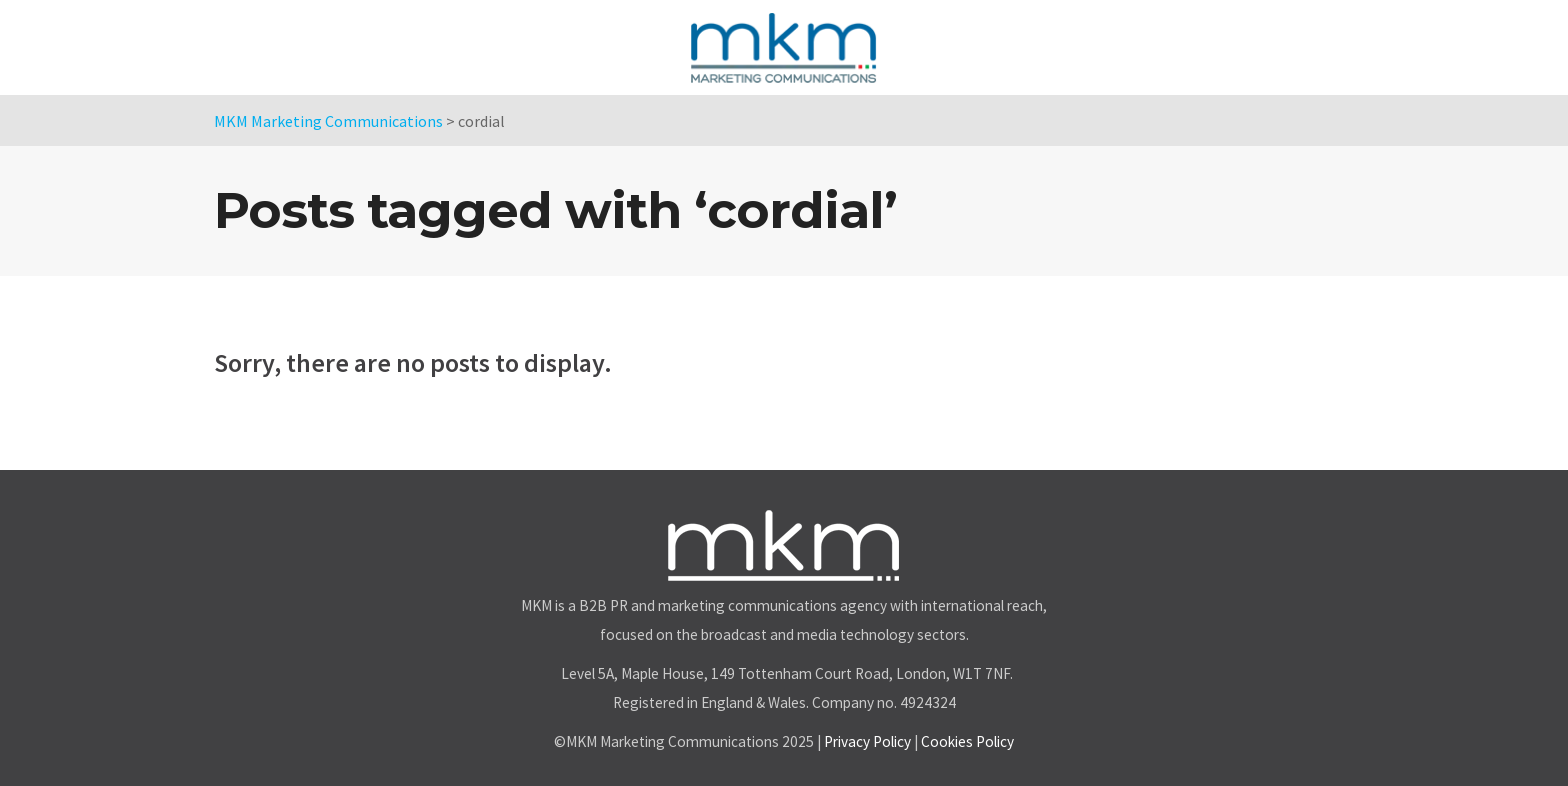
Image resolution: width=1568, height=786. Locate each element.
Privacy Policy (867, 741)
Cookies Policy (967, 741)
